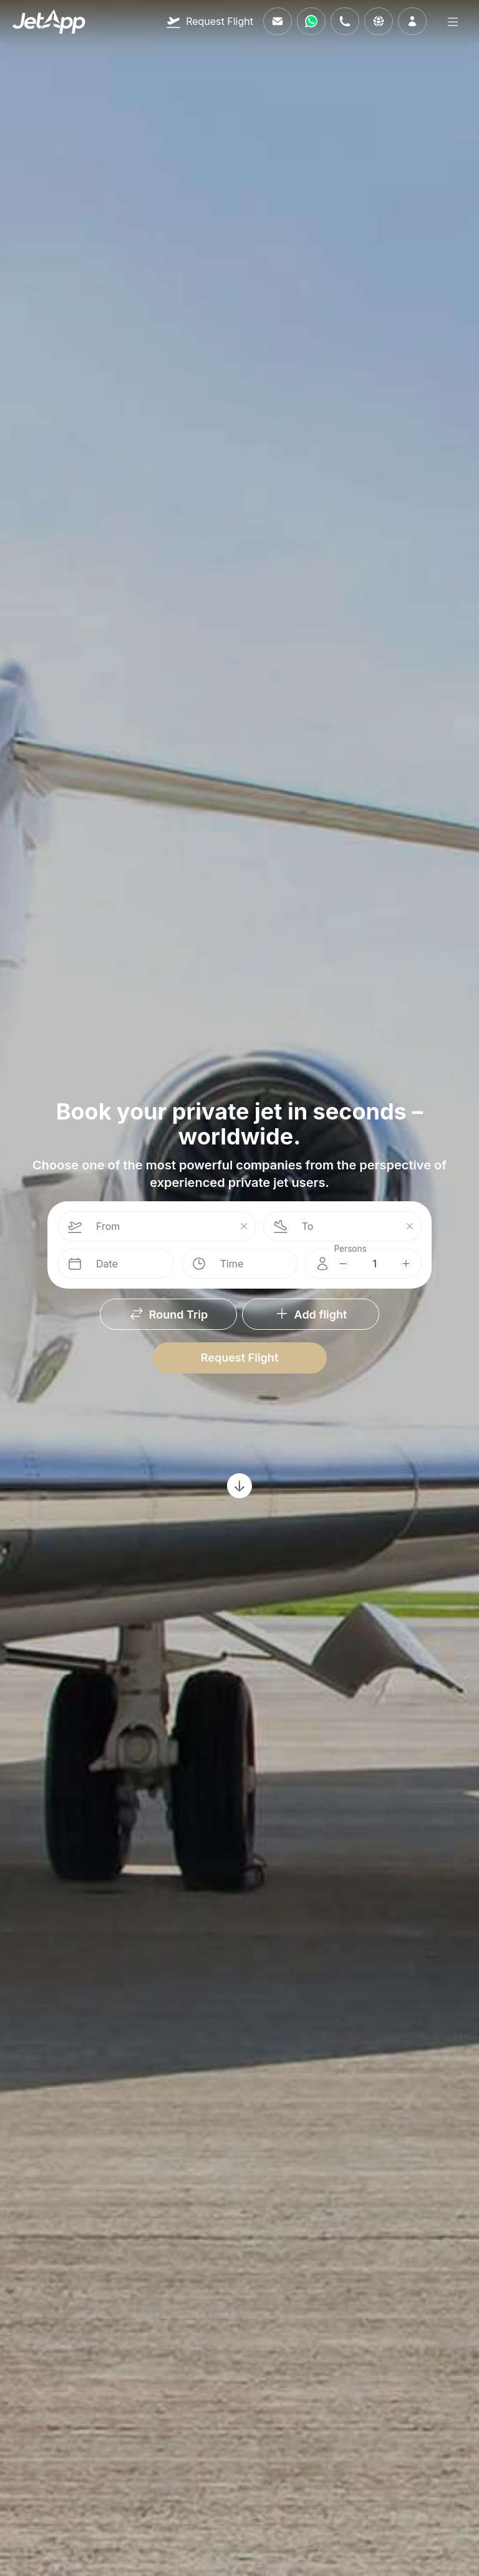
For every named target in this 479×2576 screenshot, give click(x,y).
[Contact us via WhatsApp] (311, 21)
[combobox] (161, 1226)
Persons (350, 1249)
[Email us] (277, 21)
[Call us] (345, 21)
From (108, 1226)
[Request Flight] (209, 21)
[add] (406, 1263)
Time (232, 1263)
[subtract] (343, 1263)
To (308, 1226)
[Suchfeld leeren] (244, 1227)
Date (107, 1263)
